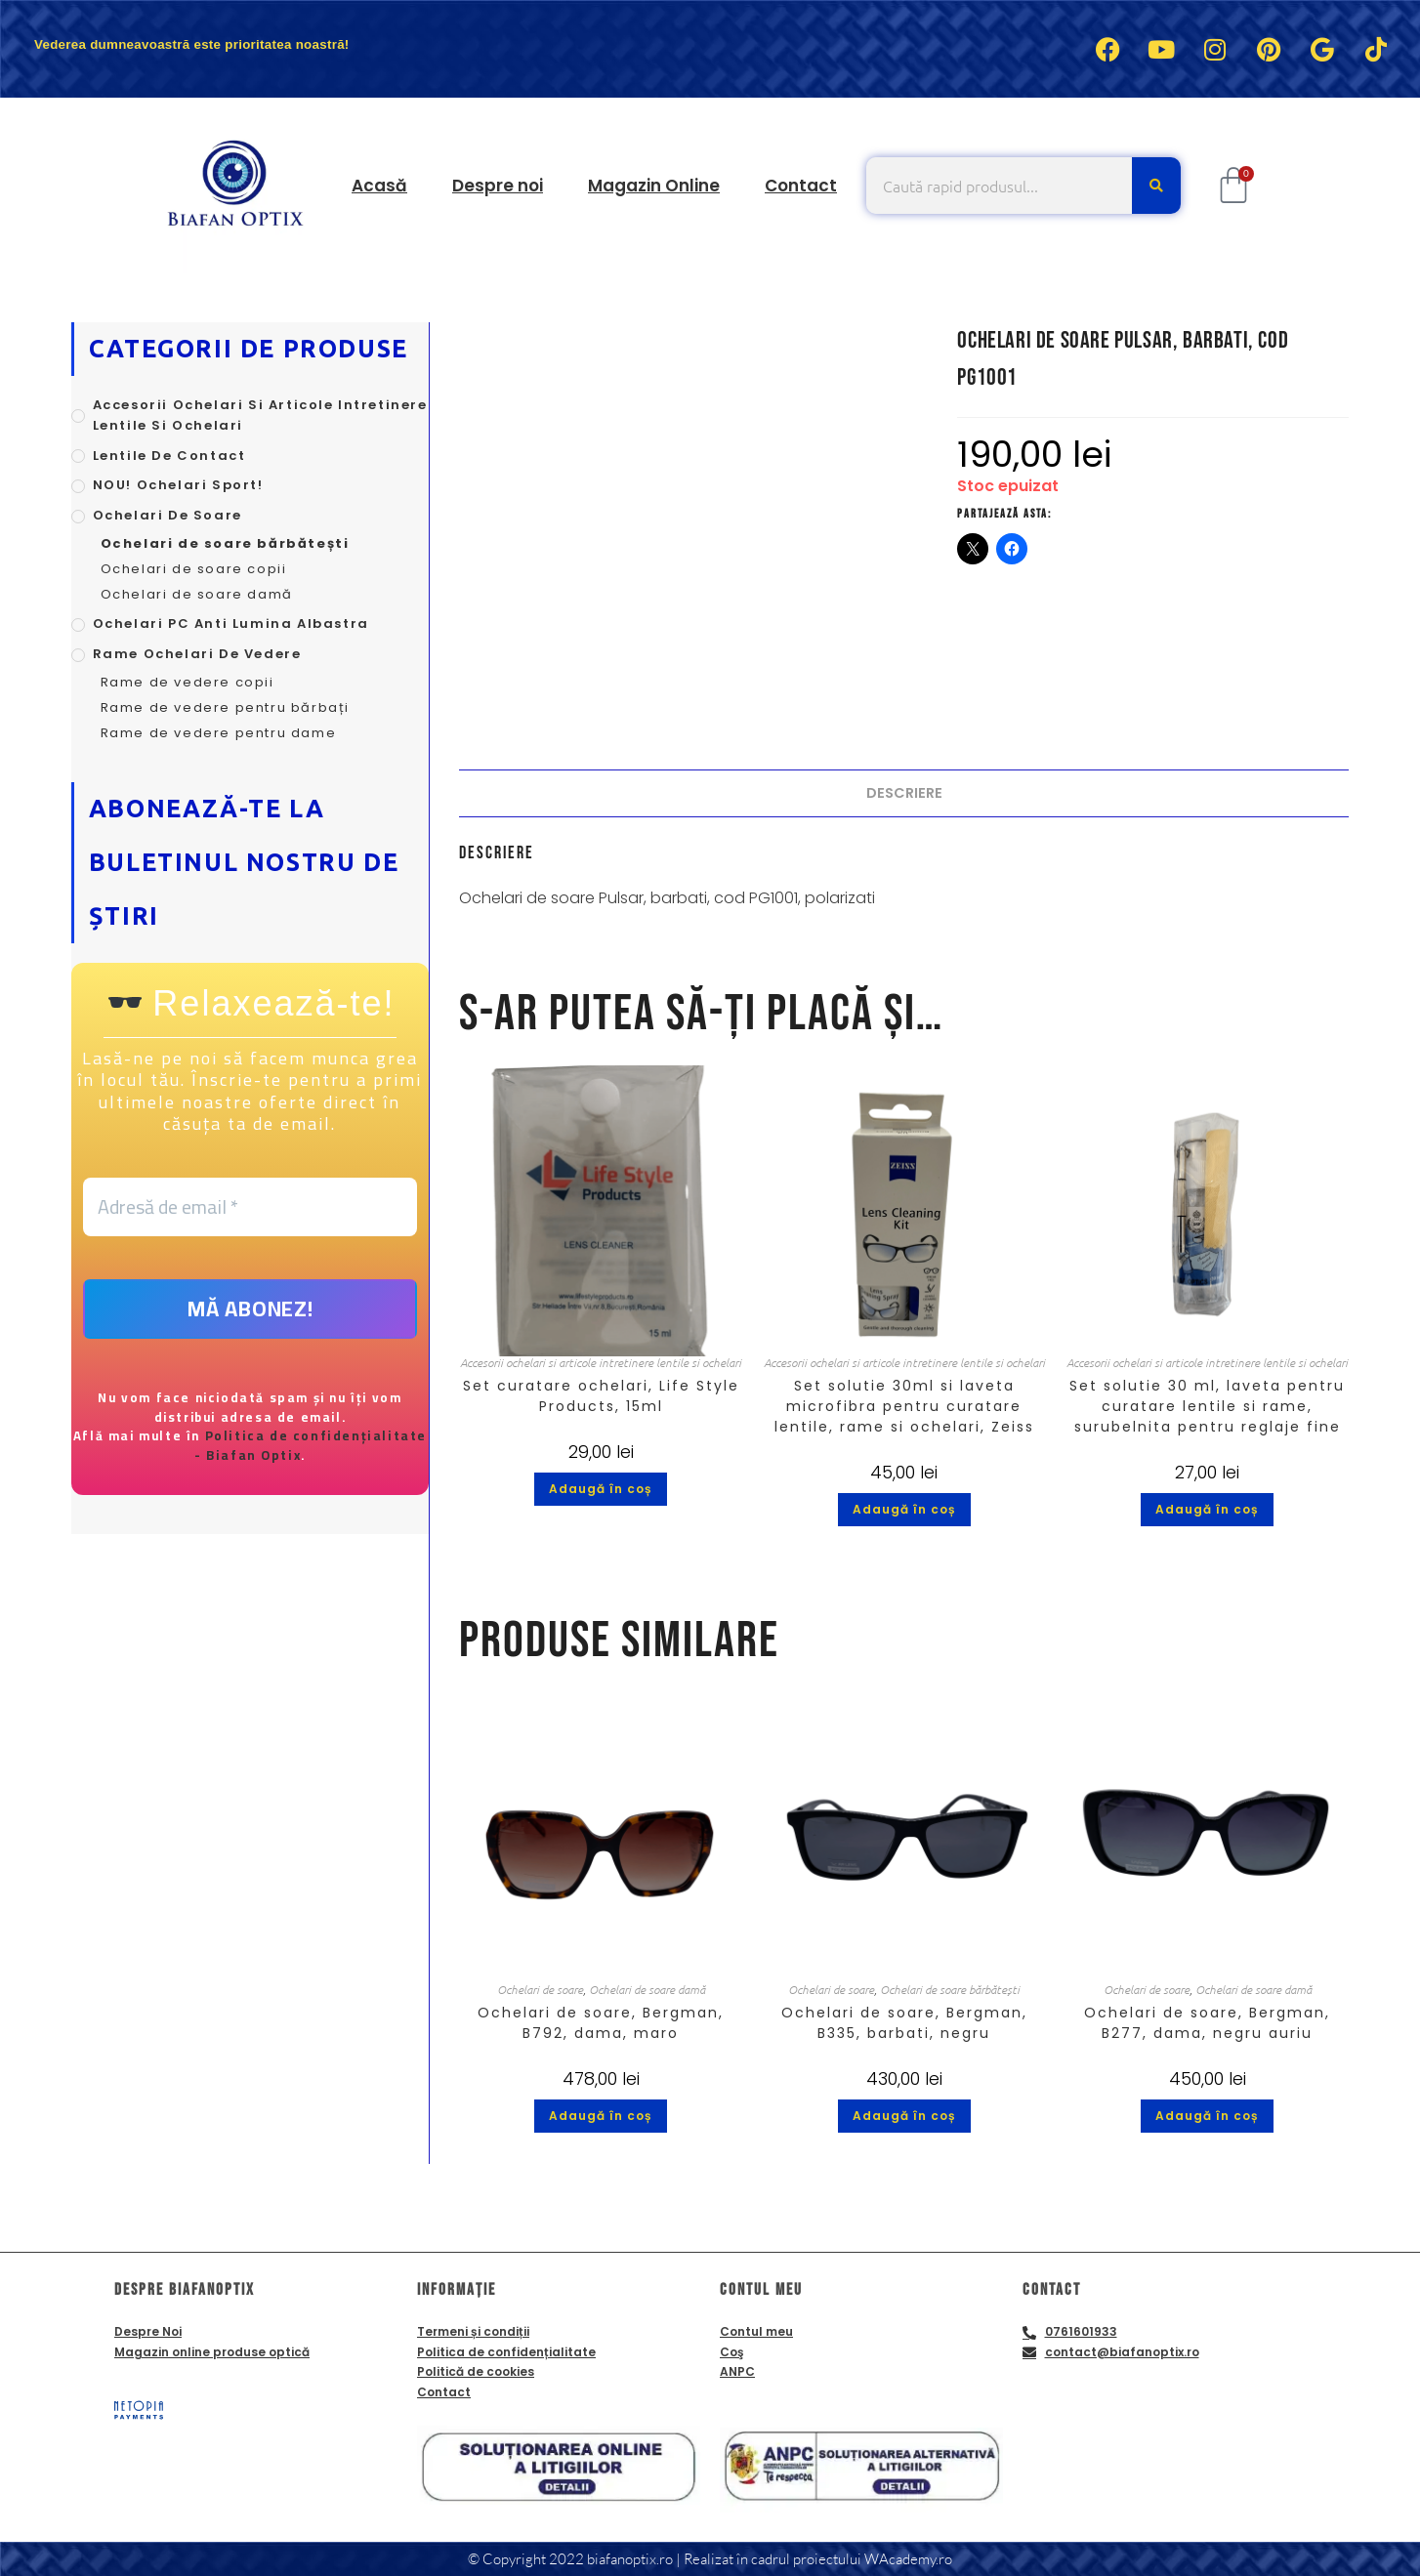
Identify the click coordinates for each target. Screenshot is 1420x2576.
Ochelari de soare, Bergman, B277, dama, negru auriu (1207, 2023)
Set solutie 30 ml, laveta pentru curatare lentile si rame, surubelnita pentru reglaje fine (1207, 1406)
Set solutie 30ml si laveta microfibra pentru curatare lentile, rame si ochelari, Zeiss (904, 1406)
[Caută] (1156, 185)
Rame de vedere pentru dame (219, 733)
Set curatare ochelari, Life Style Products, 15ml (601, 1396)
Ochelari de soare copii (194, 569)
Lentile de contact (169, 455)
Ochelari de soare (540, 1989)
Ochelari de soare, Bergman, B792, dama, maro (601, 2023)
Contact (801, 185)
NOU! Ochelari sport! (178, 485)
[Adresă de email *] (250, 1207)
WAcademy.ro (908, 2559)
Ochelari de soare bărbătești (950, 1989)
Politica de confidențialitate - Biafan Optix (309, 1446)
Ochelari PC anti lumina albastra (231, 623)
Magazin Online (654, 185)
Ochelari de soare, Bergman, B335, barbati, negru (904, 2023)
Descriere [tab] (904, 793)
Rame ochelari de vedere (197, 653)
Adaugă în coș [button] (600, 1488)
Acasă (379, 185)
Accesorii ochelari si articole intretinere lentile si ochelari (600, 1362)
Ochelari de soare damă (647, 1989)
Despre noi (497, 185)
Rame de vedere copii (187, 682)
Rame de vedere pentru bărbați (225, 707)
